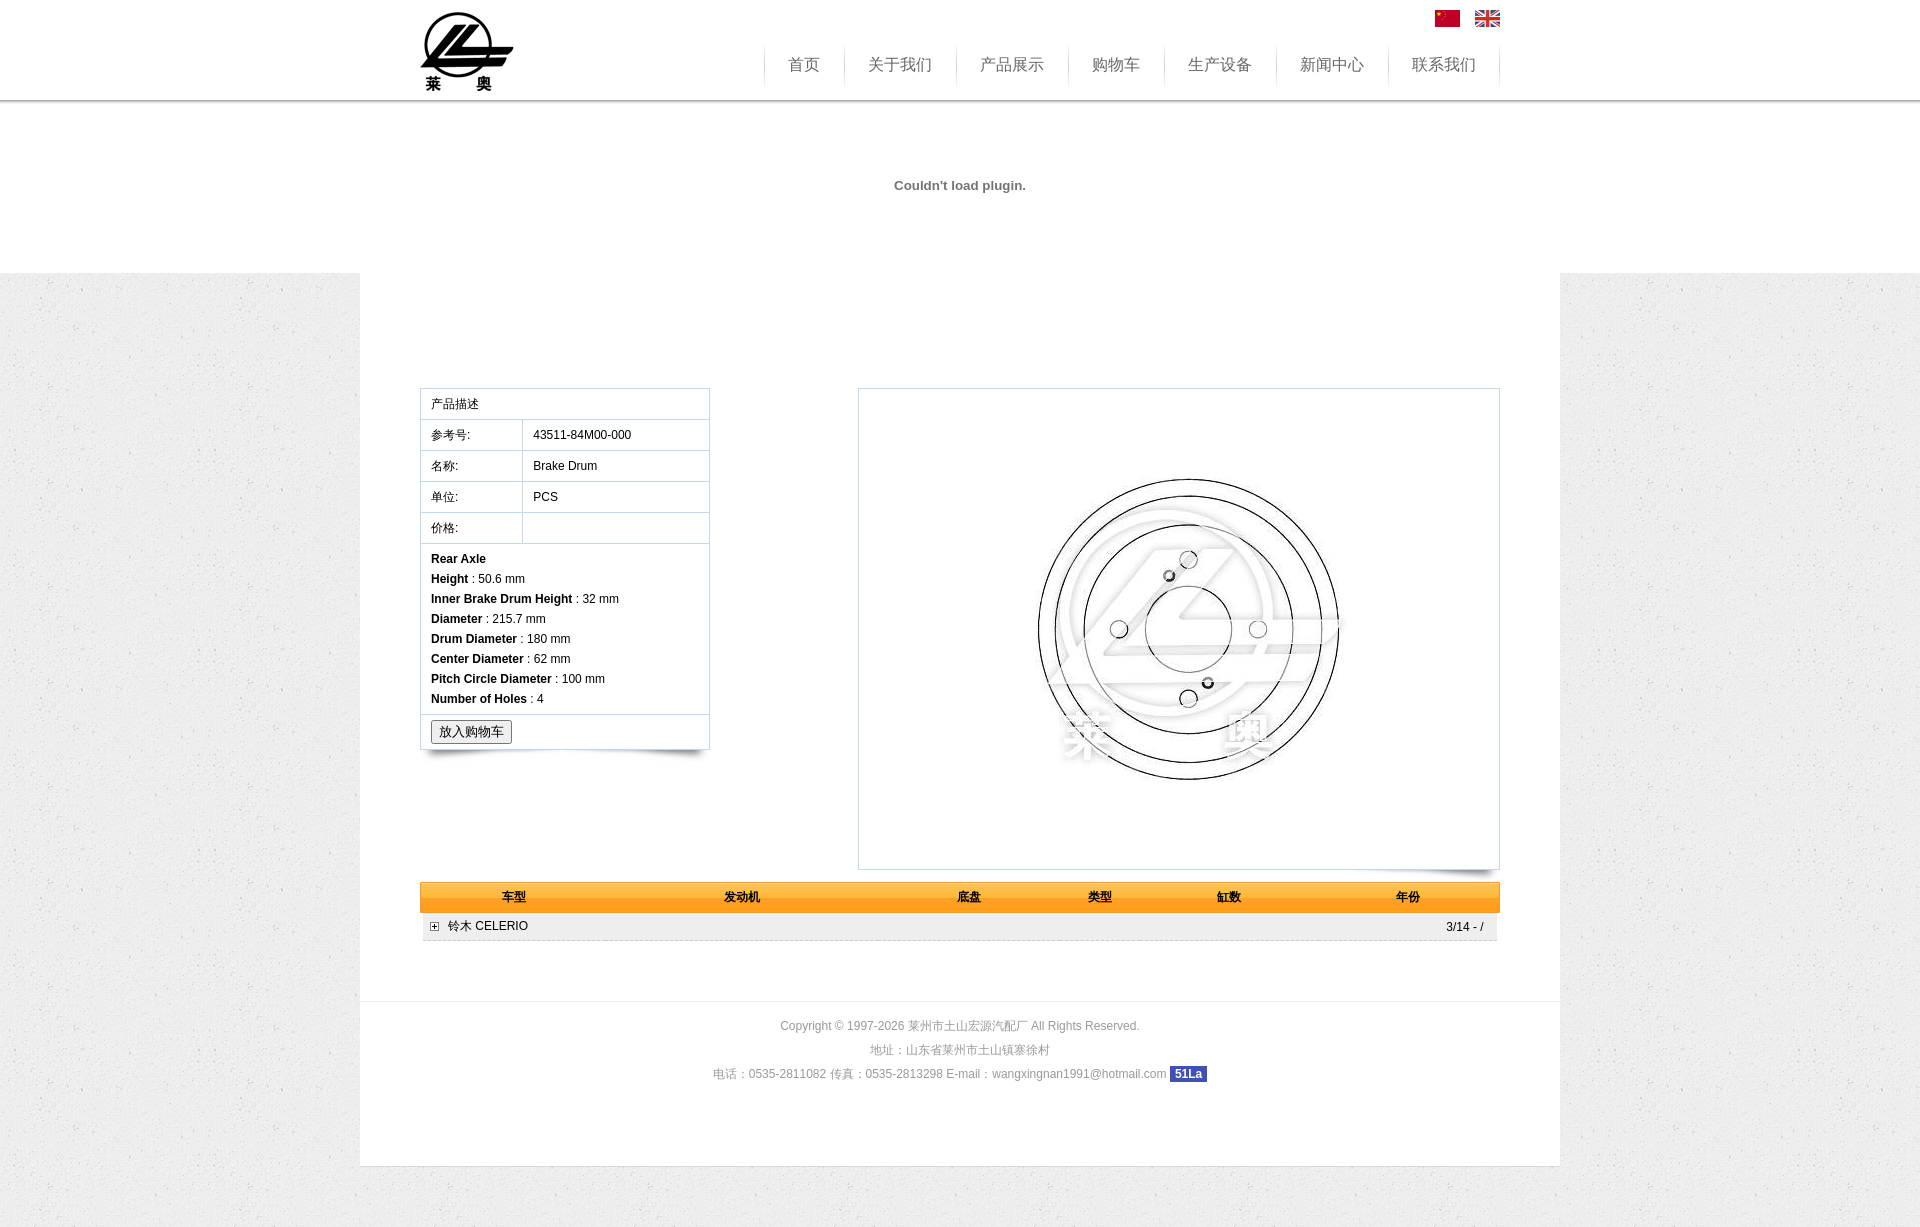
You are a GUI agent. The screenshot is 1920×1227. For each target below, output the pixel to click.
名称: (446, 466)
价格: (446, 528)
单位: (446, 497)
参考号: (452, 435)
